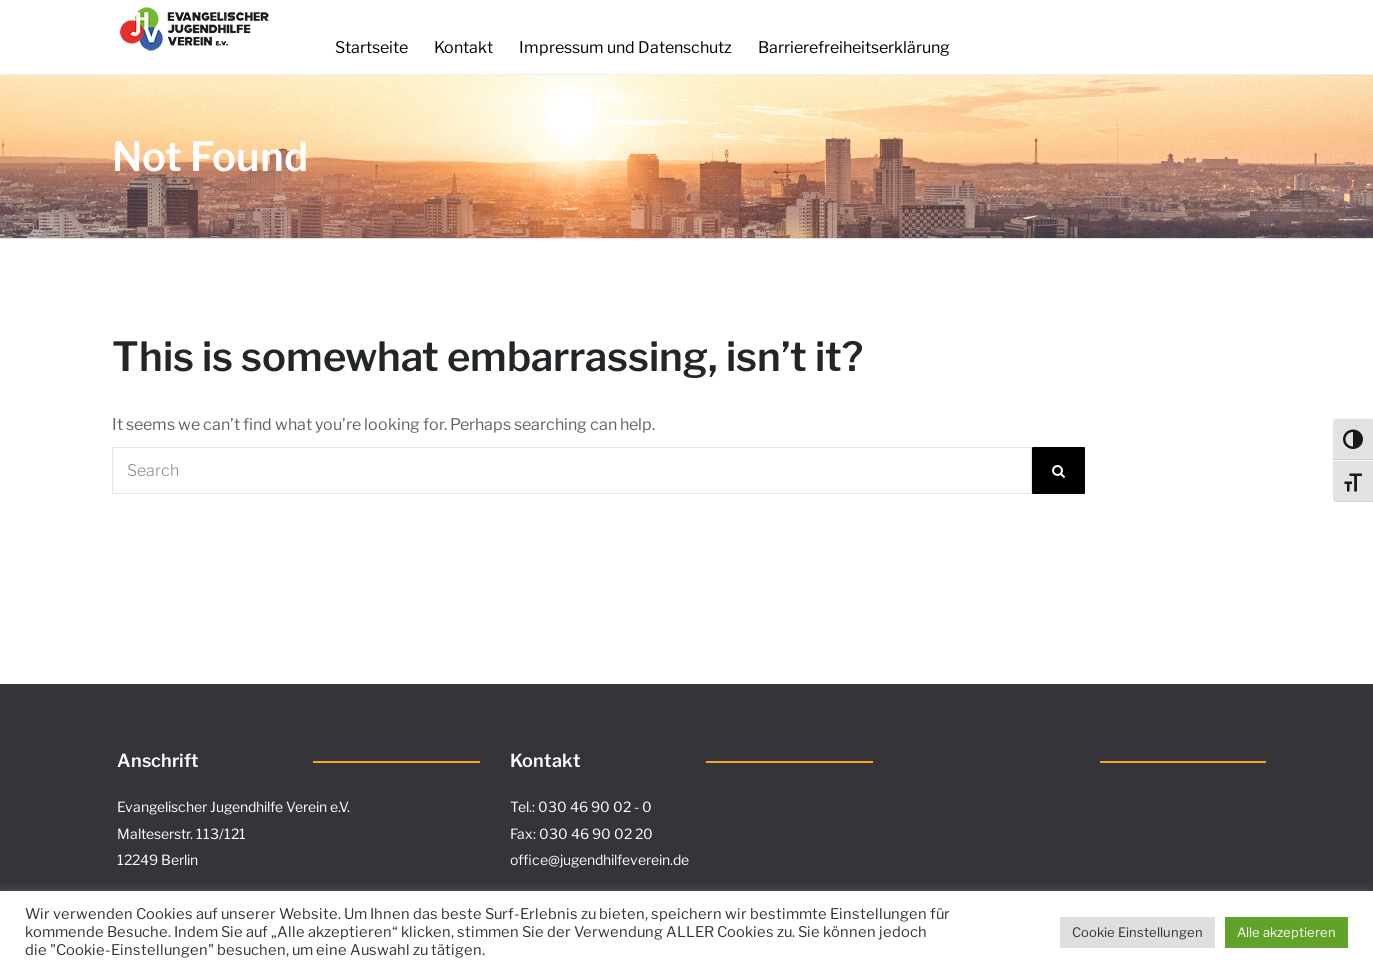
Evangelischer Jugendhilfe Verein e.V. (233, 806)
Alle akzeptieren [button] (1286, 932)
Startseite (371, 47)
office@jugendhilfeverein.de (599, 859)
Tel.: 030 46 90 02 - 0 (581, 806)
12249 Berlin (157, 859)
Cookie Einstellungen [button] (1137, 932)
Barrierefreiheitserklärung (854, 47)
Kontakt (463, 47)
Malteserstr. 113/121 (181, 833)
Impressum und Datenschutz (625, 47)
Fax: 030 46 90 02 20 (581, 833)
